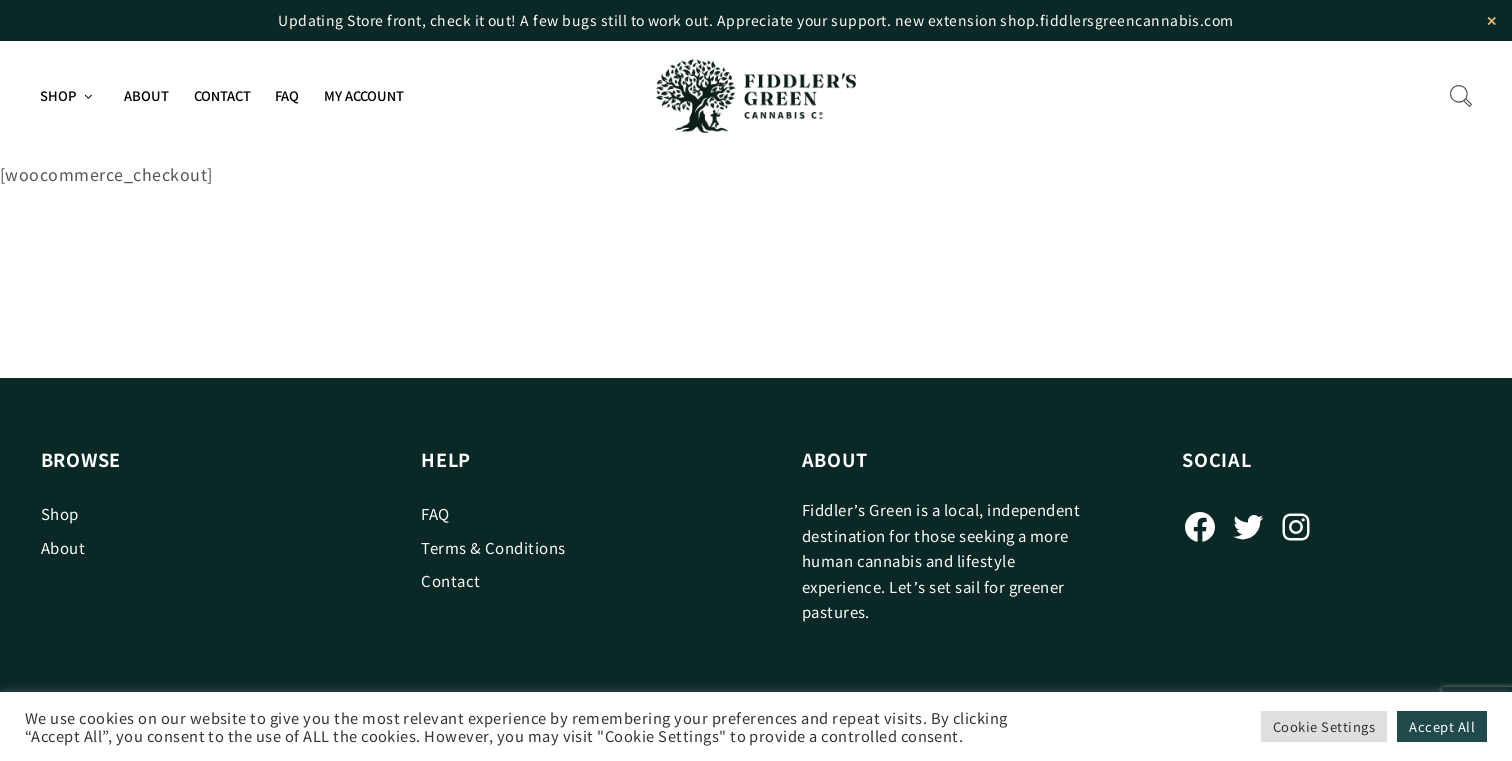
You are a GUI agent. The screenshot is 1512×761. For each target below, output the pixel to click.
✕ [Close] (1491, 20)
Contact (222, 95)
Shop (58, 95)
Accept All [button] (1442, 726)
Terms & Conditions (493, 547)
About (146, 95)
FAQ (287, 95)
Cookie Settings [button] (1324, 726)
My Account (364, 95)
